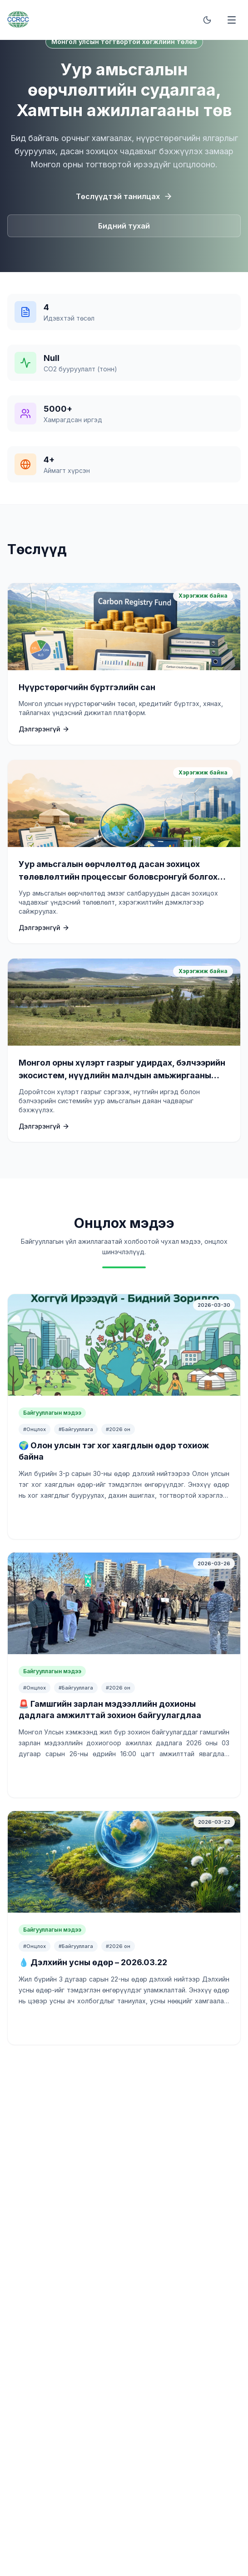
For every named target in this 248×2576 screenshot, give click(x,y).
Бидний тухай (124, 225)
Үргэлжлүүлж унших (124, 1519)
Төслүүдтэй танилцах (124, 196)
